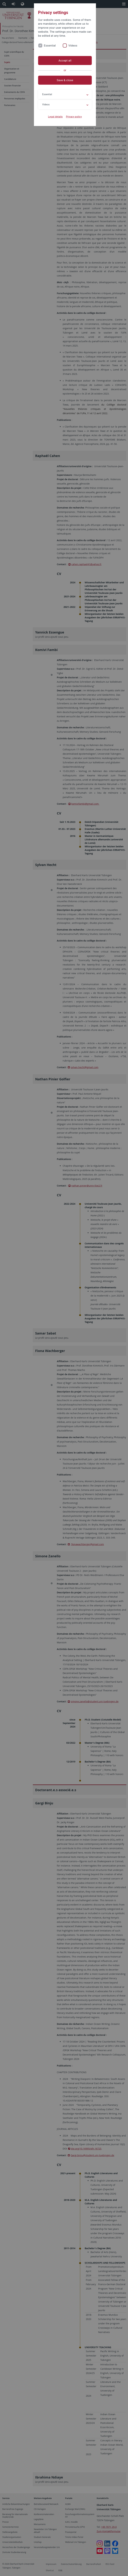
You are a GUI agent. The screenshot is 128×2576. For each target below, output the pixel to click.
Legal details (54, 116)
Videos (71, 45)
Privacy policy (73, 116)
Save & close (64, 80)
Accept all (64, 60)
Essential (48, 45)
